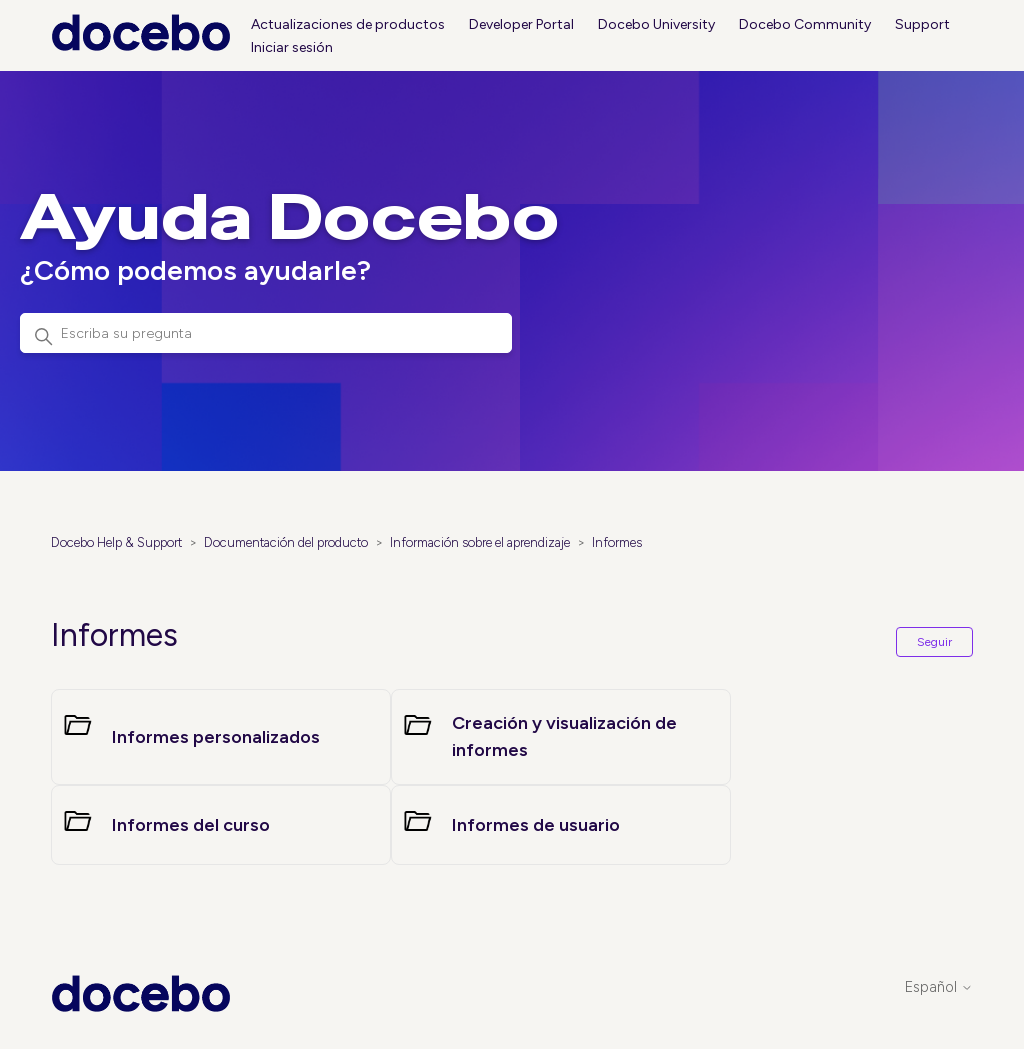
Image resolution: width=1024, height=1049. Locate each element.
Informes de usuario (536, 825)
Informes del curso (191, 825)
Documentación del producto (286, 542)
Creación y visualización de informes (564, 736)
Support (922, 24)
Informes (617, 542)
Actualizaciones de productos (348, 24)
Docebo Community (805, 24)
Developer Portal (521, 24)
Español (939, 987)
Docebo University (656, 24)
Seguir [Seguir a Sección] (934, 642)
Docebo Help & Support (116, 542)
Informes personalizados (216, 737)
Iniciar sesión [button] (292, 47)
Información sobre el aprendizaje (480, 542)
